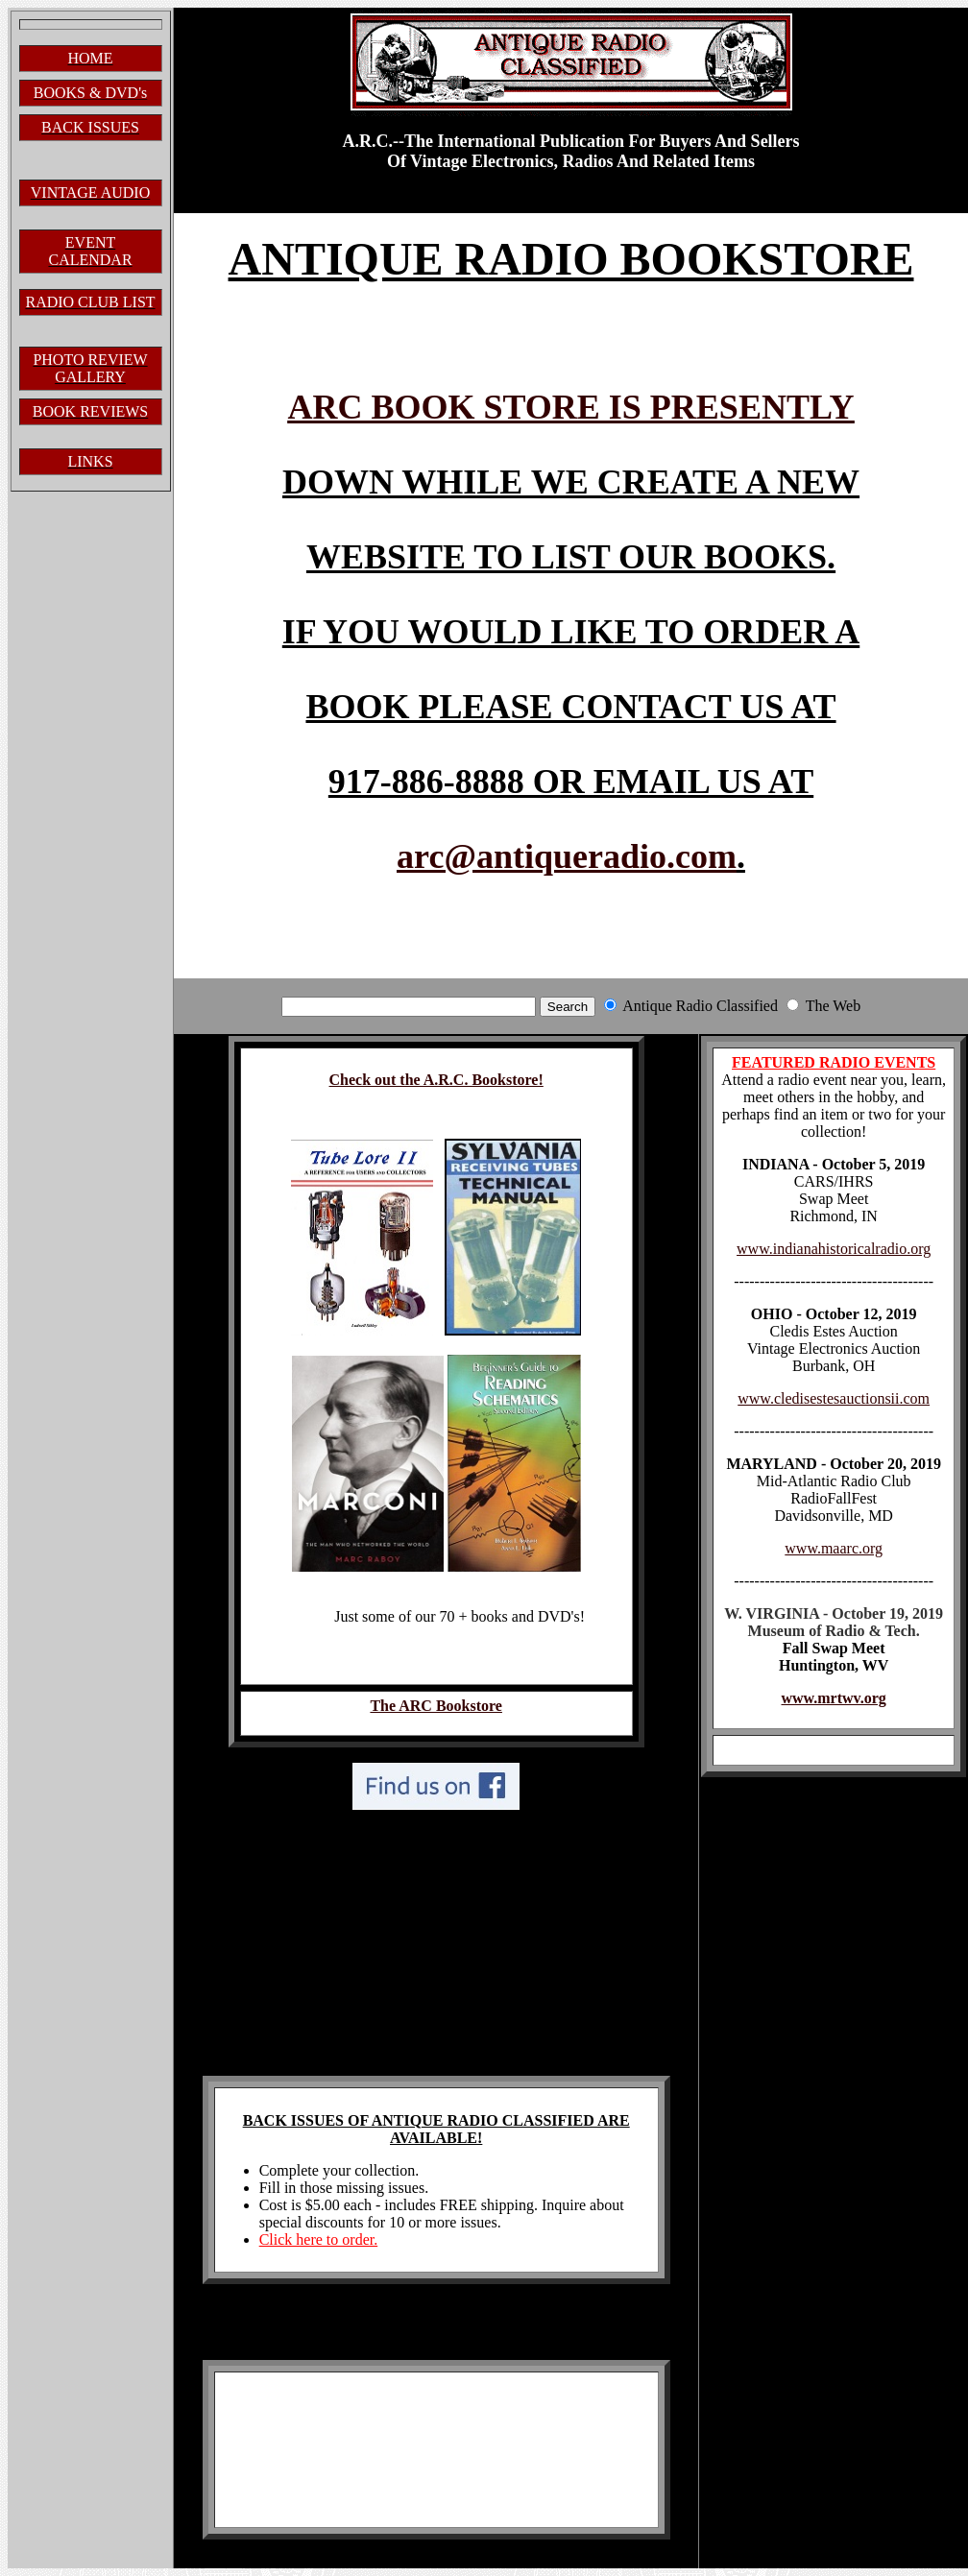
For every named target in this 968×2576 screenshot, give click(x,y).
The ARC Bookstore (436, 1705)
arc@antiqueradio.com (567, 856)
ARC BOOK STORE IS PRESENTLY (570, 407)
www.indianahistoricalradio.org (834, 1248)
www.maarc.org (834, 1548)
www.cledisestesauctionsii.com (834, 1398)
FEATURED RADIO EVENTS (833, 1062)
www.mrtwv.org (834, 1698)
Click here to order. (318, 2239)
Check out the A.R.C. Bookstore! (436, 1079)
